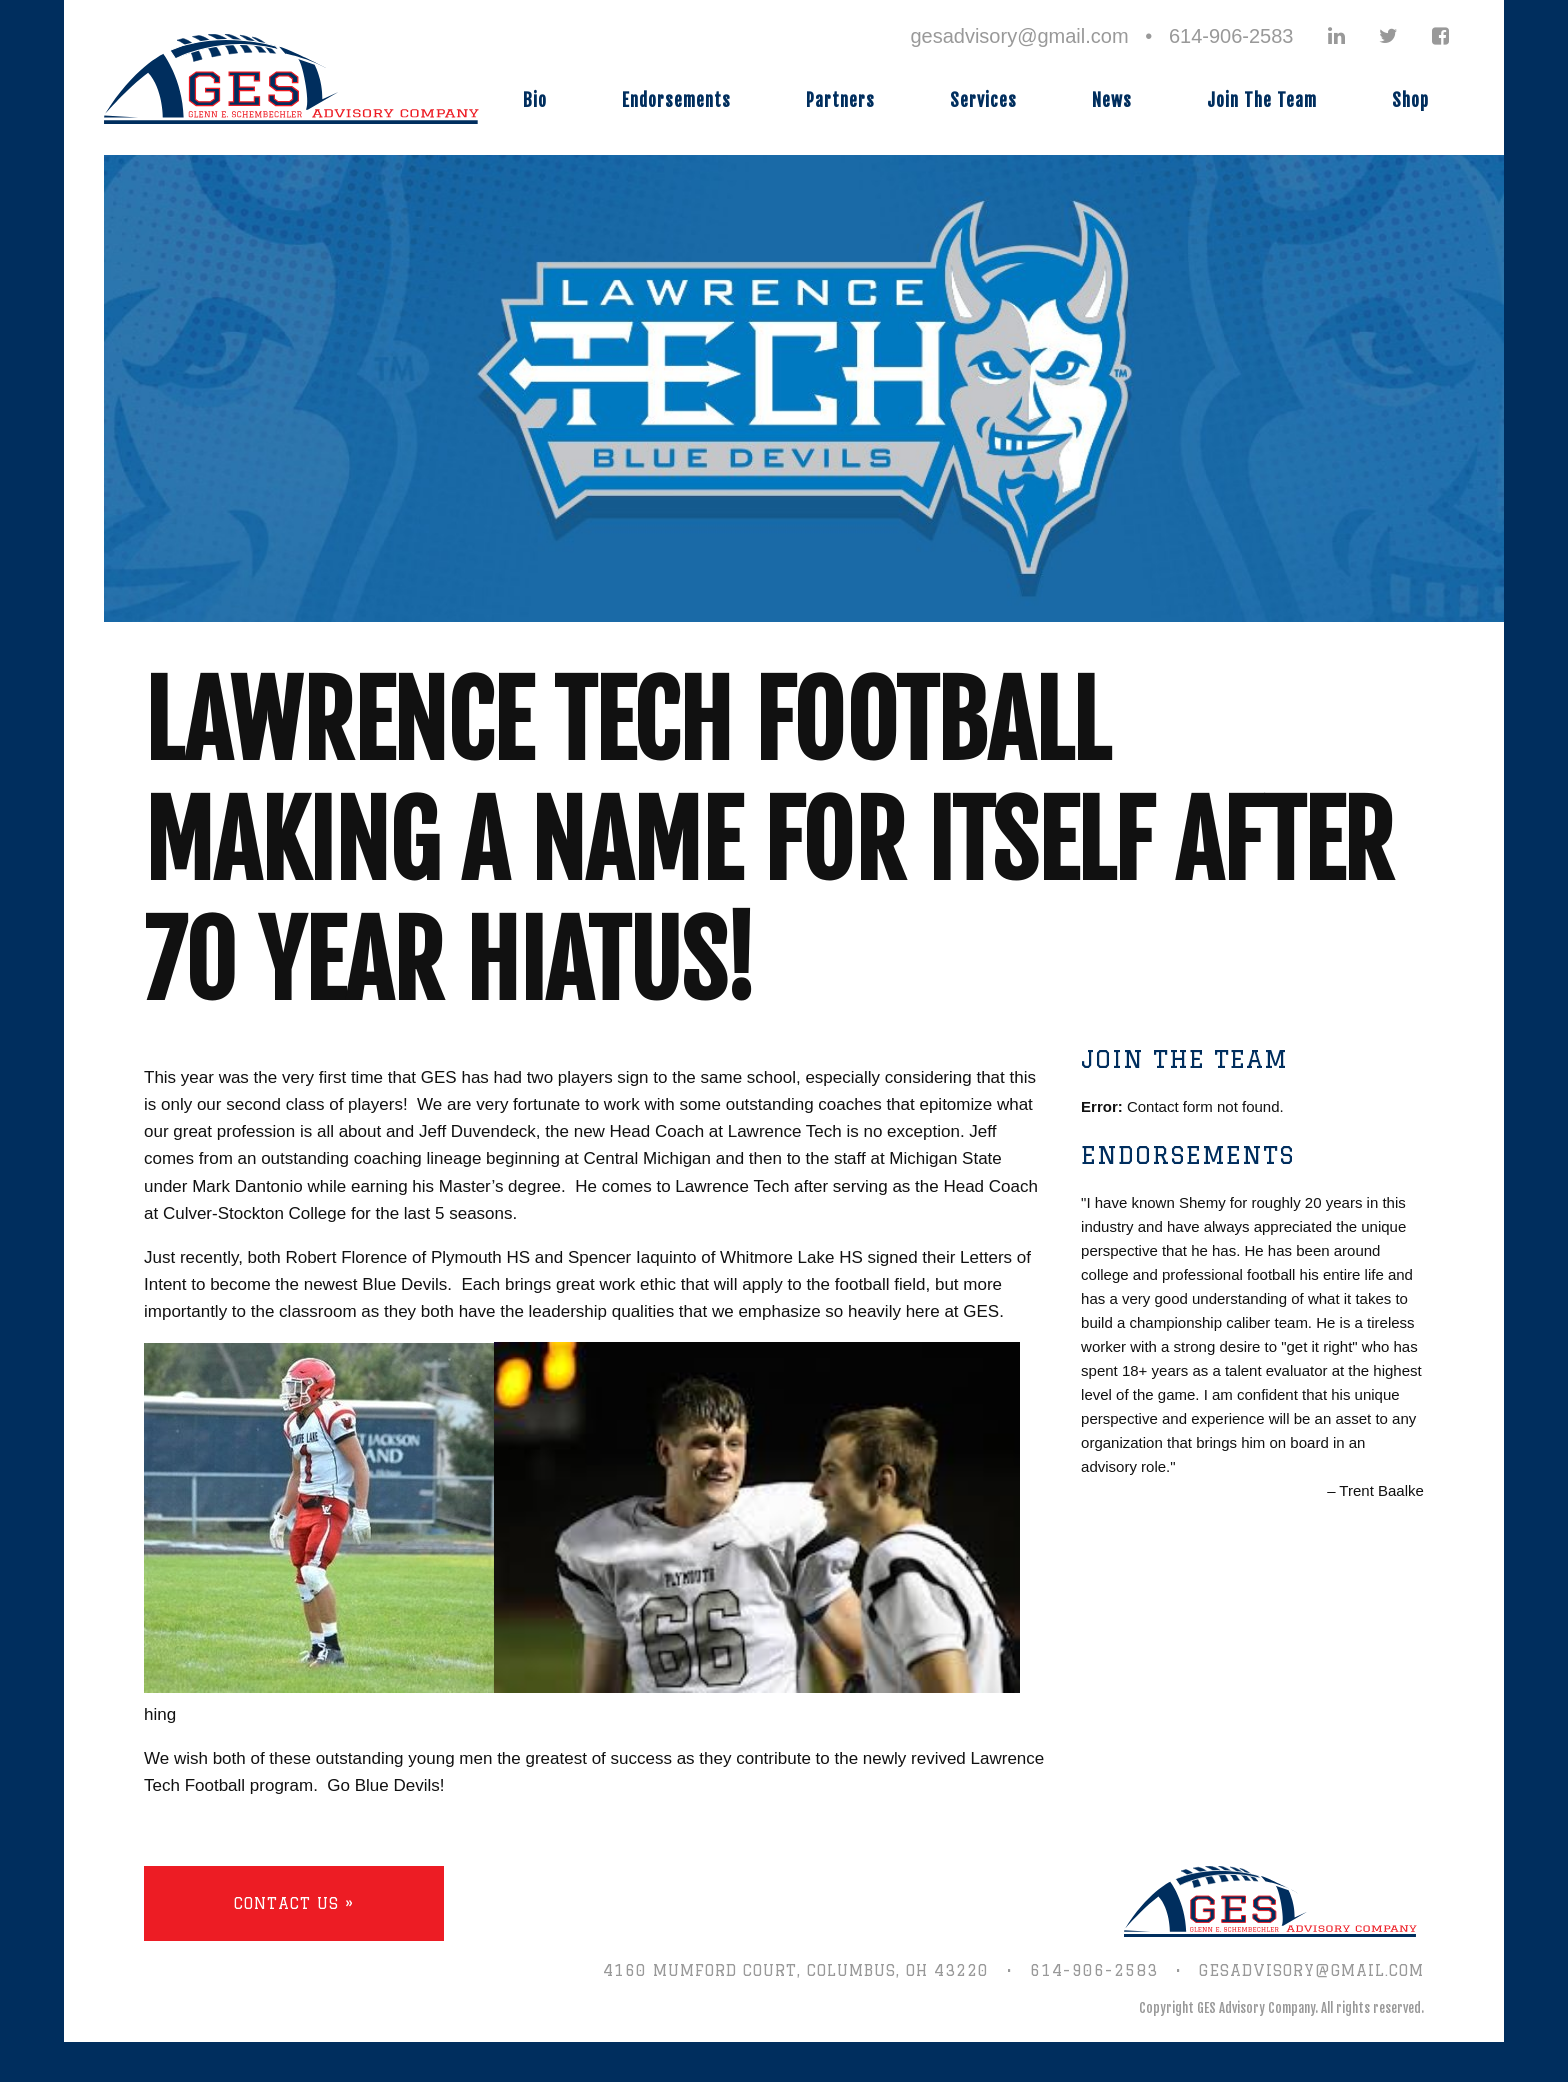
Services (983, 100)
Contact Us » (294, 1903)
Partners (840, 100)
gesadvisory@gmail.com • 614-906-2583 (1101, 36)
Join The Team (1262, 100)
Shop (1410, 100)
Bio (535, 100)
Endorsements (676, 100)
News (1112, 100)
